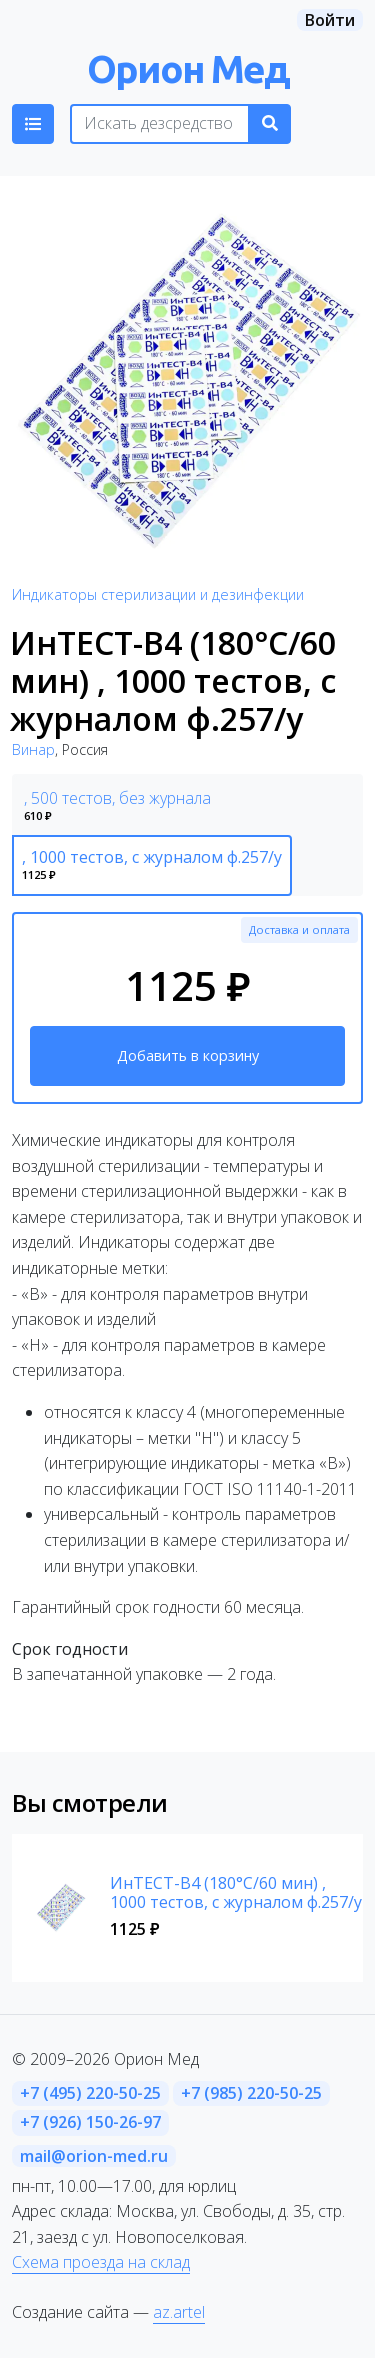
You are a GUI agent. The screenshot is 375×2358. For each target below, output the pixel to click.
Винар (33, 749)
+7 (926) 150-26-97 (90, 2122)
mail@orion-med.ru (94, 2156)
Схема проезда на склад (101, 2262)
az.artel (179, 2312)
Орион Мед (188, 68)
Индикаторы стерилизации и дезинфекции (158, 594)
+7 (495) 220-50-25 (90, 2093)
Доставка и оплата (299, 929)
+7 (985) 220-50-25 (251, 2093)
